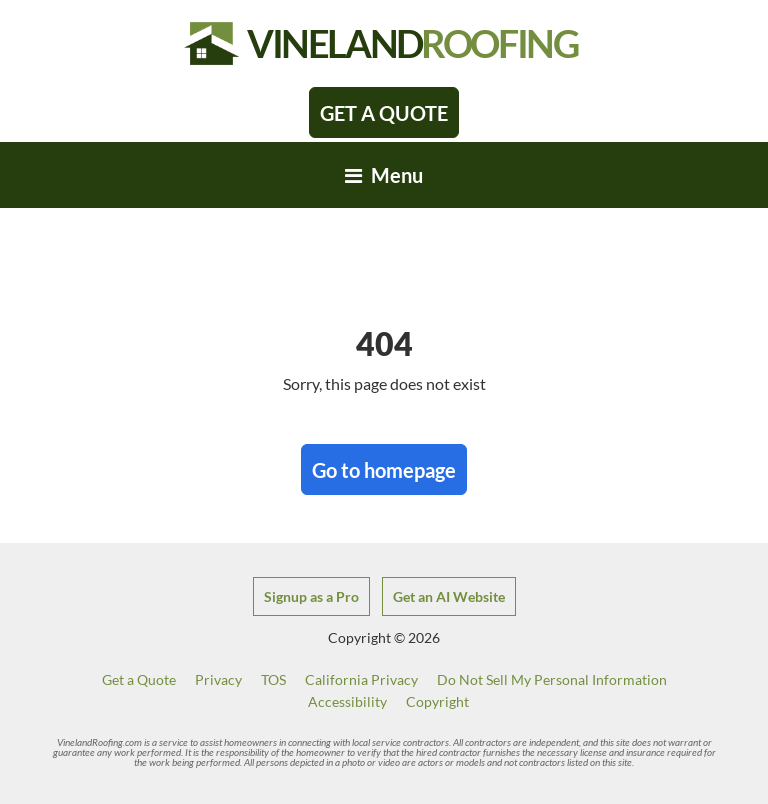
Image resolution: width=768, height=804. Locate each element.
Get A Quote (384, 113)
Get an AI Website (449, 596)
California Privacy (361, 679)
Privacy (218, 679)
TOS (273, 679)
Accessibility (347, 701)
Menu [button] (384, 175)
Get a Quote (139, 679)
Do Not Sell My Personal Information (552, 679)
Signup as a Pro (311, 596)
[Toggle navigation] (384, 175)
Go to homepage (384, 470)
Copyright (437, 701)
